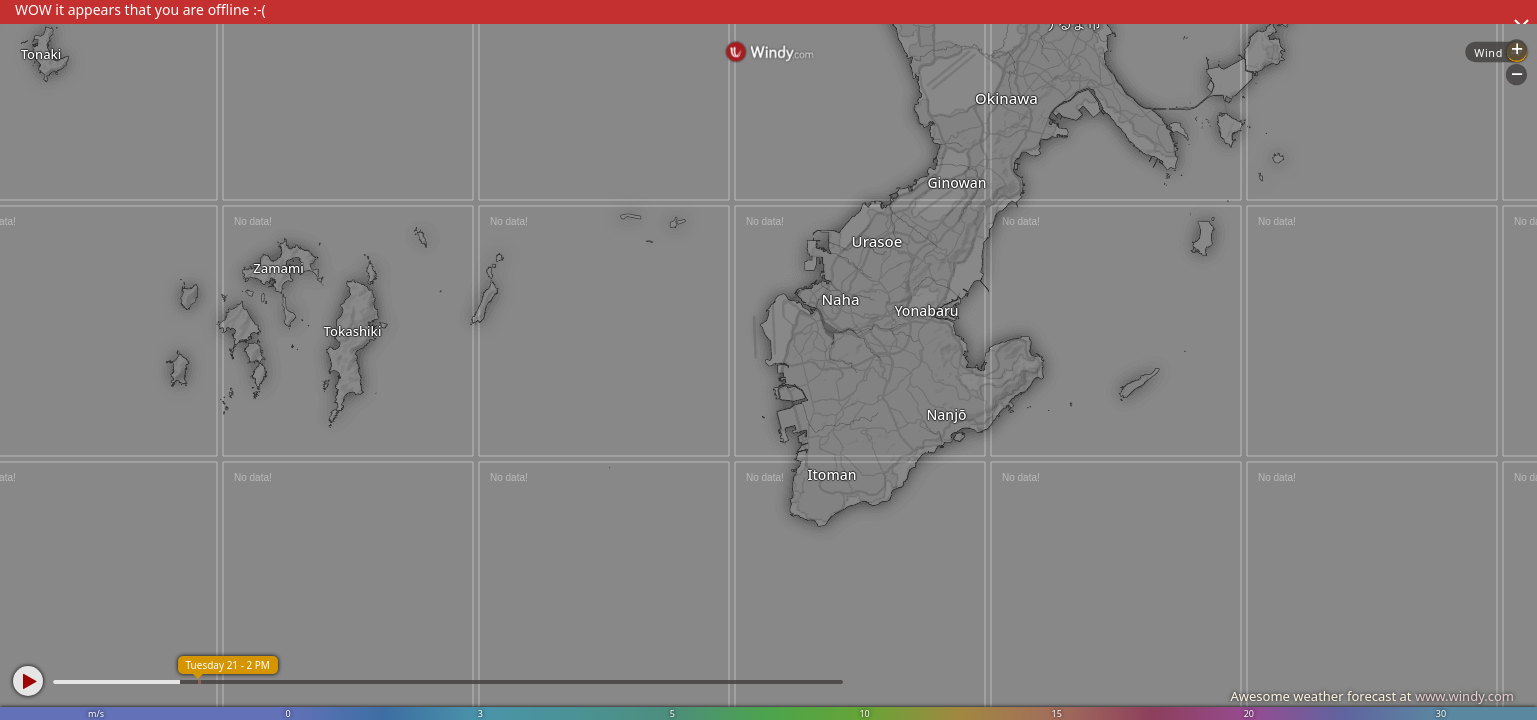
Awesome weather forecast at (1372, 696)
